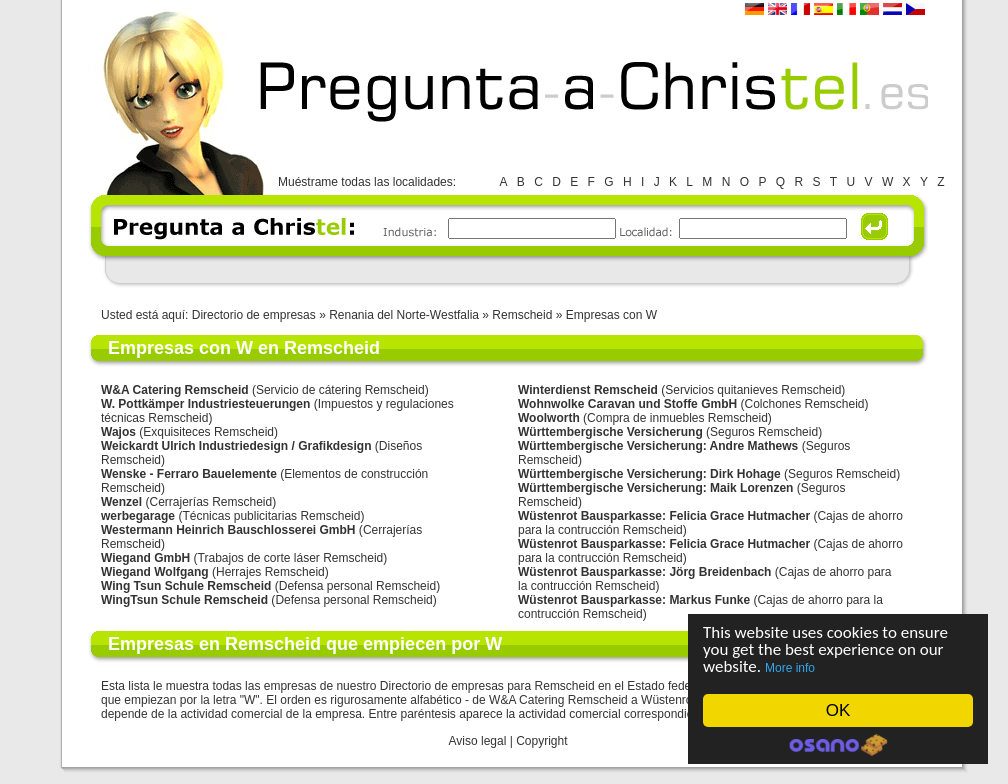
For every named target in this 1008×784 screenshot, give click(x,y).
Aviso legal (478, 741)
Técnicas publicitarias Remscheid (271, 516)
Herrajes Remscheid (270, 572)
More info (790, 668)
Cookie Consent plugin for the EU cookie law (838, 745)
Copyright (541, 741)
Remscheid (522, 315)
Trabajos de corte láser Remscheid (291, 558)
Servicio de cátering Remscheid (340, 390)
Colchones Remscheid (804, 404)
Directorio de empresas (254, 315)
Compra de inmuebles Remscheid (677, 418)
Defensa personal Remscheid (357, 586)
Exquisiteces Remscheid (208, 432)
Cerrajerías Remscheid (210, 502)
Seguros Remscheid (764, 432)
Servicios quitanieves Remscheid (753, 390)
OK (838, 710)
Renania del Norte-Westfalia (405, 315)
